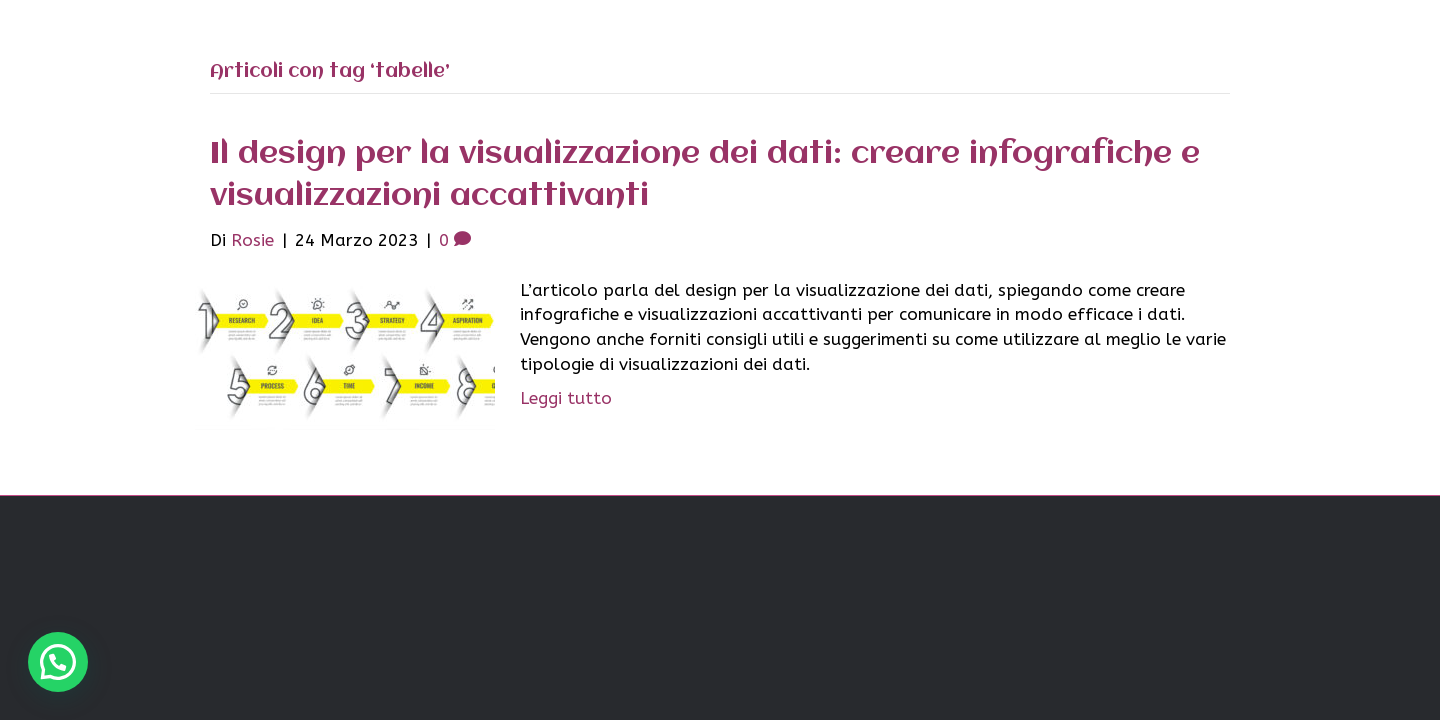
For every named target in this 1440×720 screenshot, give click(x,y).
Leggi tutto (566, 398)
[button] (58, 662)
